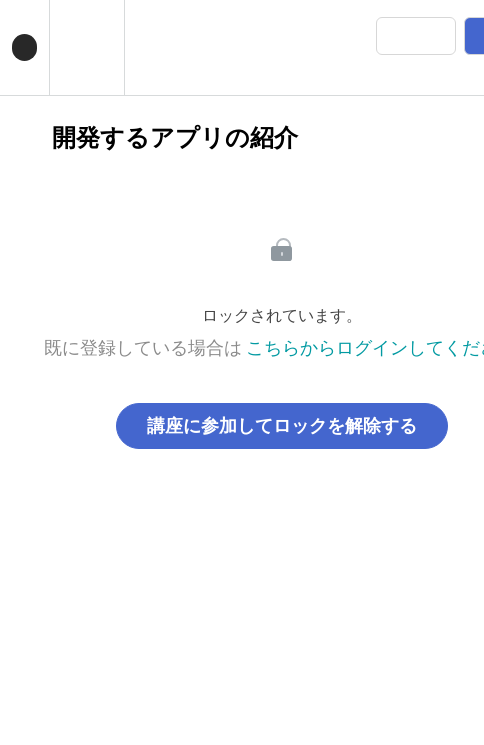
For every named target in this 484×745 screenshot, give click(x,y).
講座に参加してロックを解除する (282, 426)
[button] (24, 47)
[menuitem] (86, 47)
